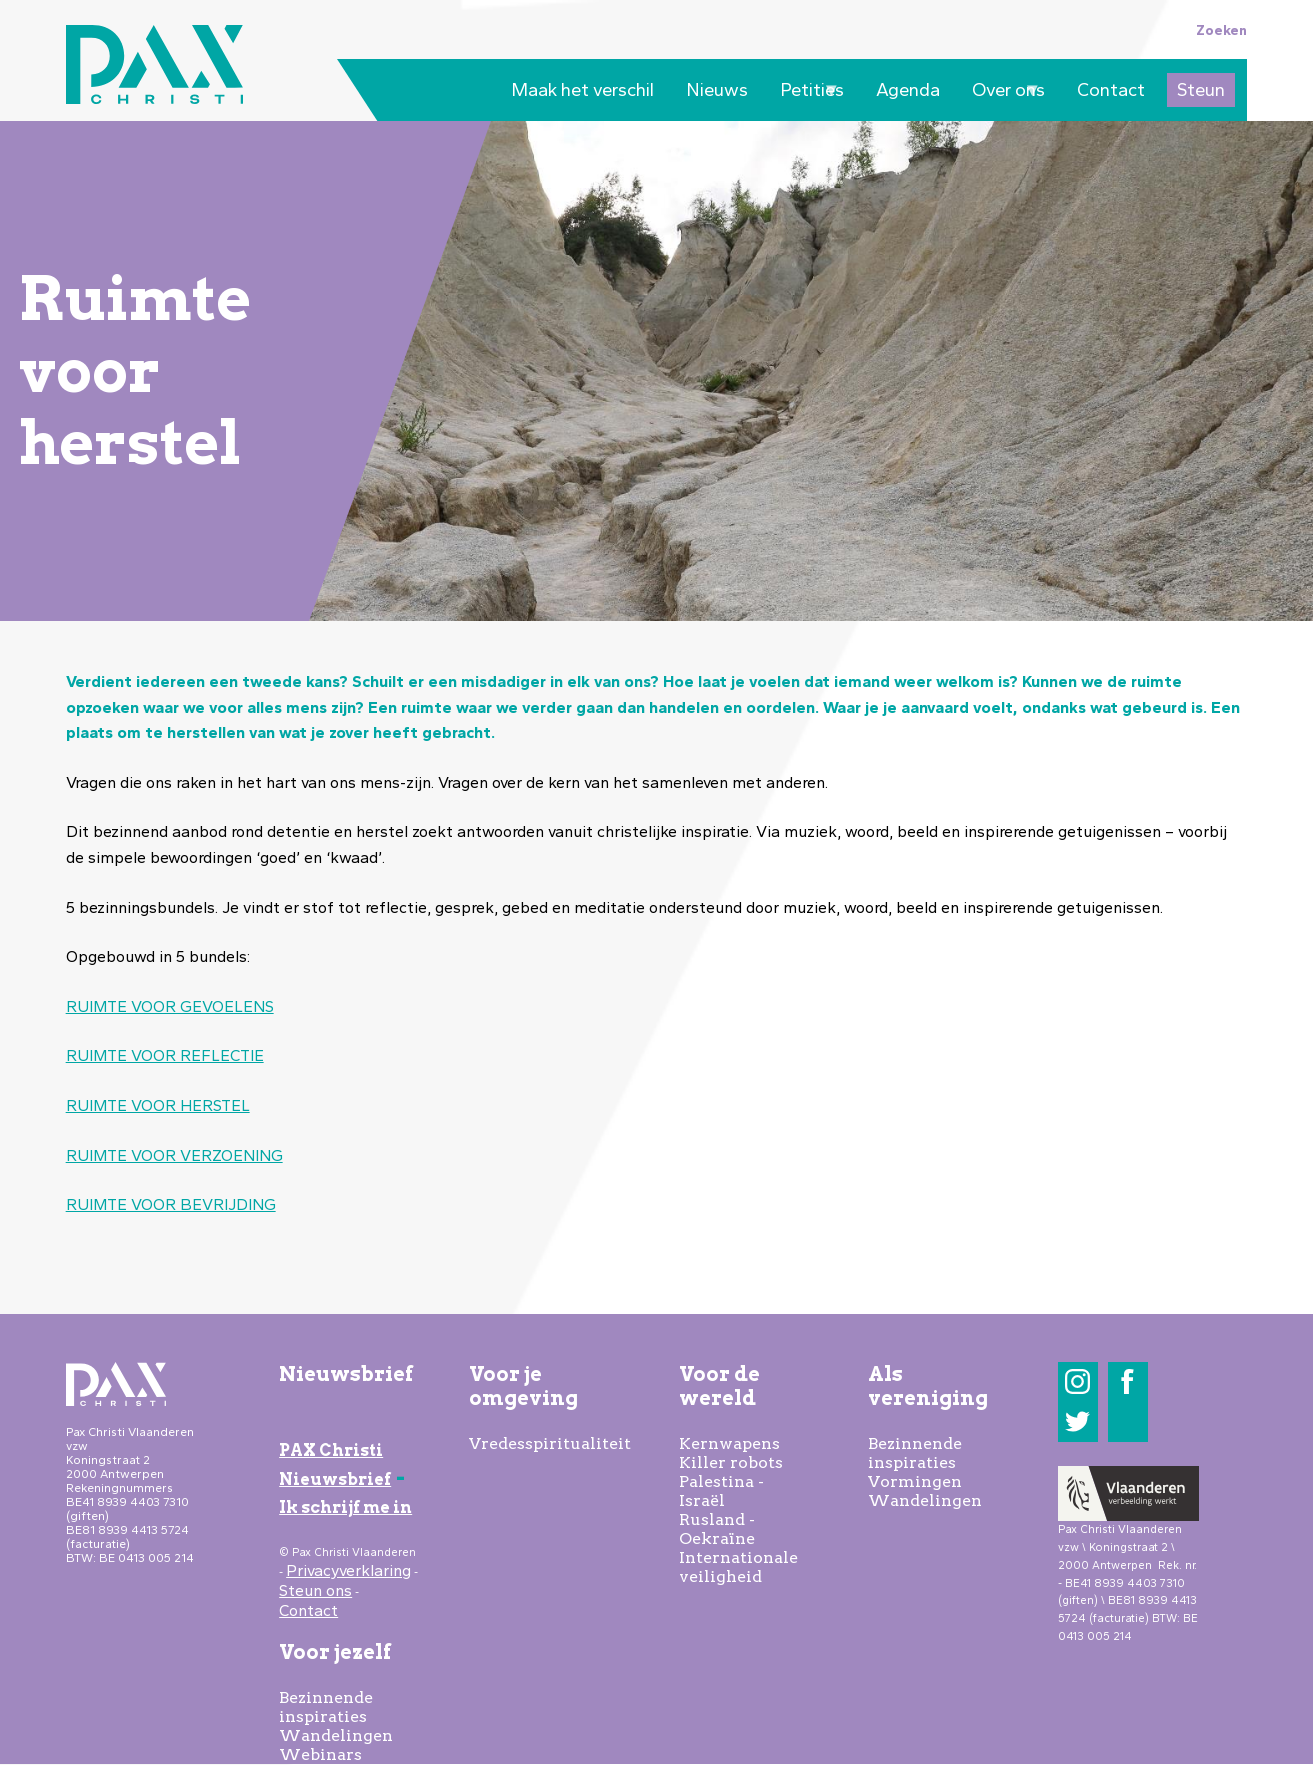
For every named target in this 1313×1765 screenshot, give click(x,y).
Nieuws (717, 90)
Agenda (908, 90)
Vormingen (915, 1481)
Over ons (1003, 93)
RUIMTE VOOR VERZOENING (174, 1155)
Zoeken (1221, 30)
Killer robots (731, 1462)
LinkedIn (1127, 1421)
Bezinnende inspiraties (326, 1707)
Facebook (1127, 1381)
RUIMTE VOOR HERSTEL (158, 1105)
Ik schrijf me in (345, 1507)
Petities (807, 93)
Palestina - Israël (721, 1491)
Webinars (320, 1754)
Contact (1111, 90)
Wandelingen (336, 1735)
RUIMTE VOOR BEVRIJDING (171, 1204)
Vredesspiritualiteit (550, 1443)
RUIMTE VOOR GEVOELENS (170, 1006)
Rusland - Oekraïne (717, 1529)
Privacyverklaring (348, 1570)
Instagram (1077, 1381)
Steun (1201, 90)
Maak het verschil (582, 90)
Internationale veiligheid (738, 1567)
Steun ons (315, 1590)
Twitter (1077, 1421)
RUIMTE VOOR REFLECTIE (165, 1055)
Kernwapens (729, 1443)
